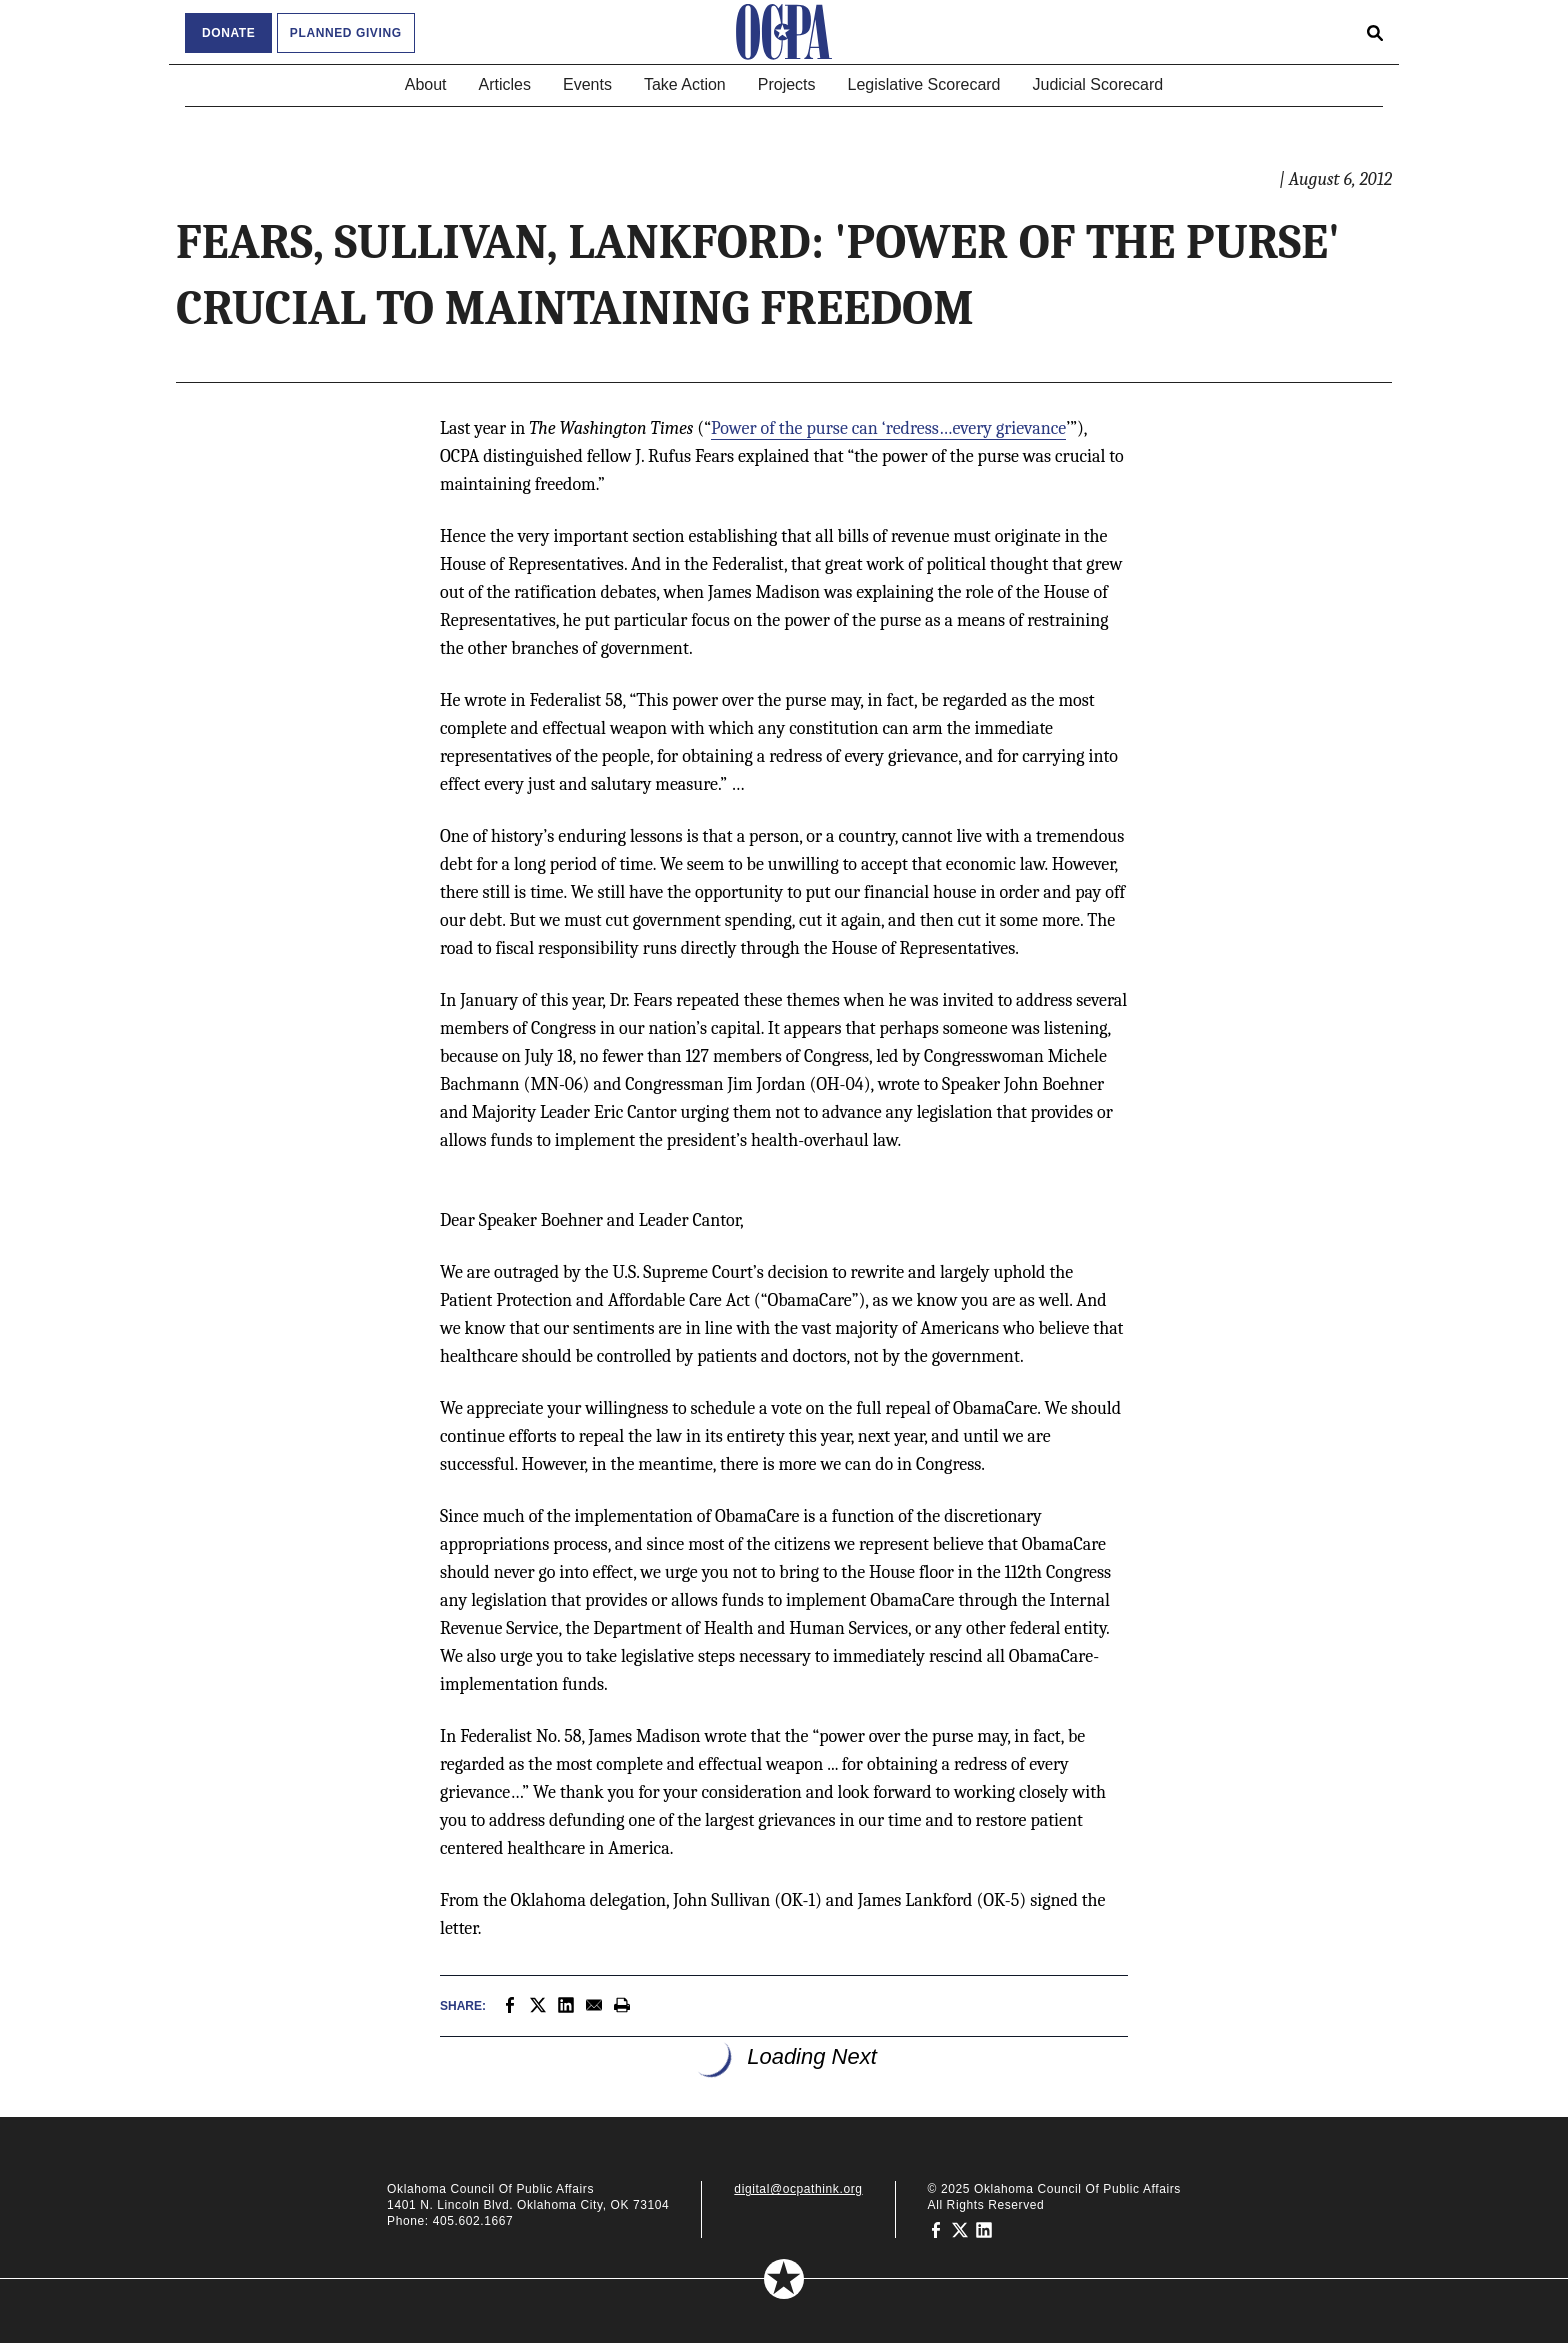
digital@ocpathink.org (798, 2189)
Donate (228, 33)
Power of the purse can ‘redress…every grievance (888, 428)
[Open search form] (1375, 32)
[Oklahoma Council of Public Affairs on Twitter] (960, 2229)
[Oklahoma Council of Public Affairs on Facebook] (936, 2229)
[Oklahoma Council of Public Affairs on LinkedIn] (984, 2229)
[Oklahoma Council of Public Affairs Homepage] (784, 32)
